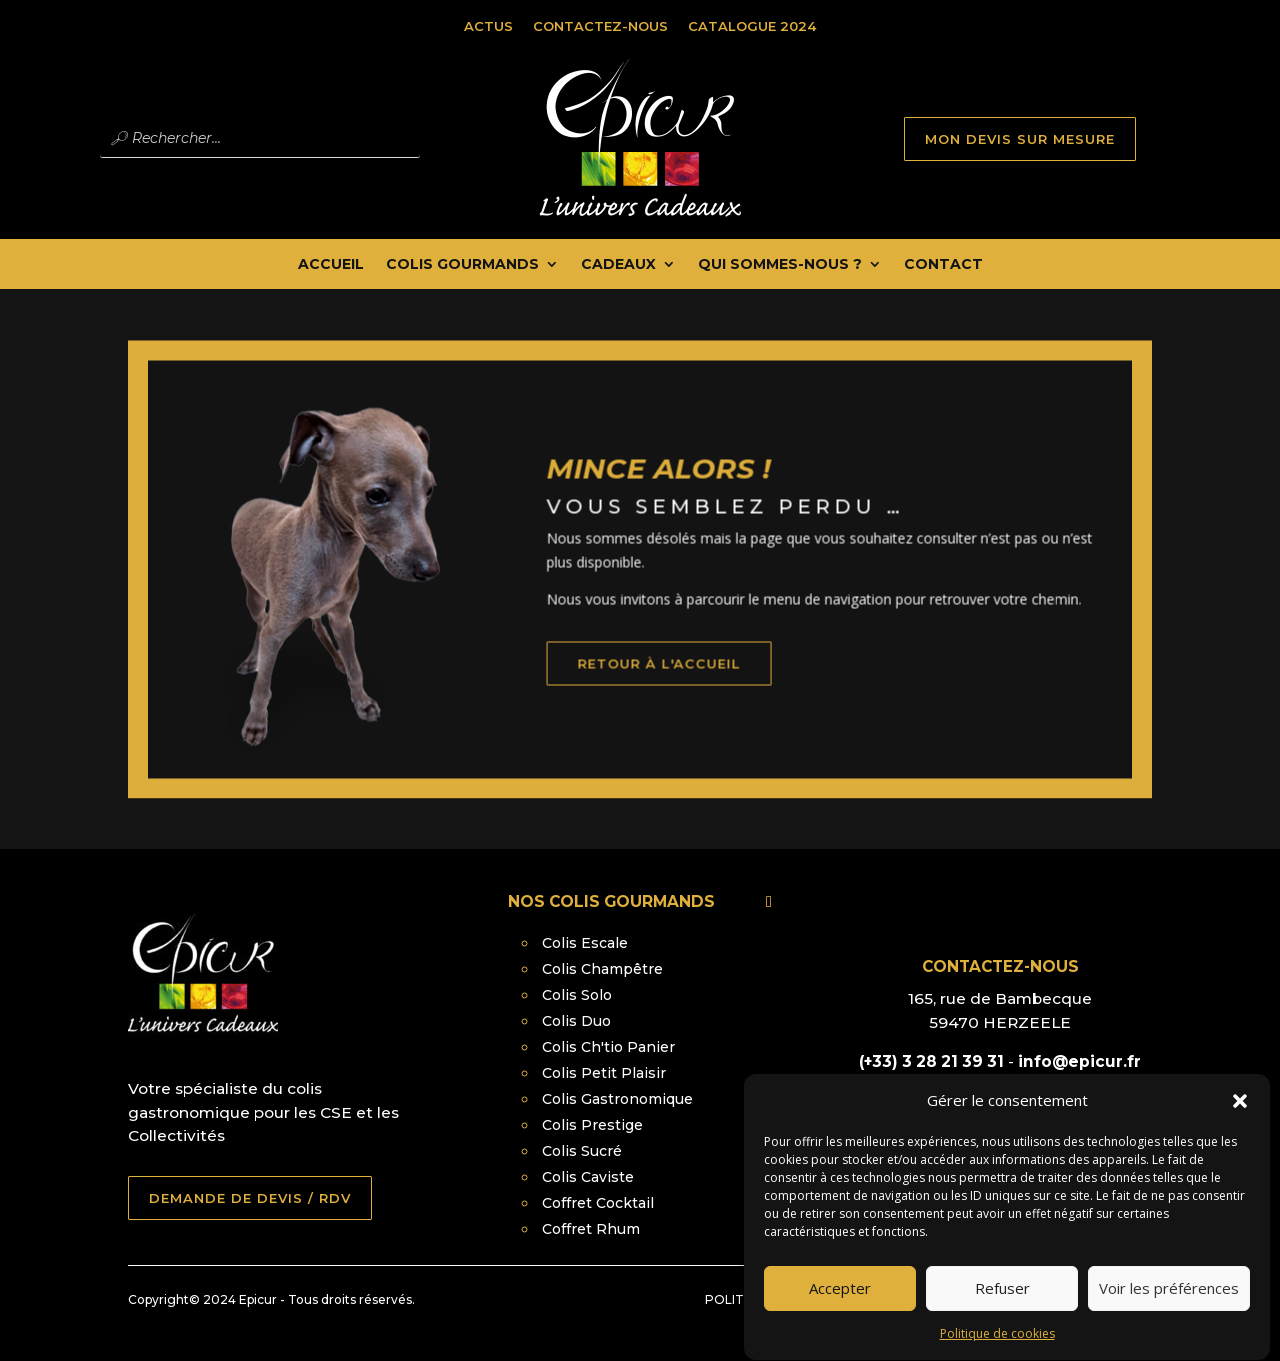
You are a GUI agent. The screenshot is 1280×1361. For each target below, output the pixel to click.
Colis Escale (585, 943)
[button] (1240, 1118)
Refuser (1002, 1305)
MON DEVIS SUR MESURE (1020, 139)
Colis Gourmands (462, 265)
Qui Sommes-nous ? (780, 265)
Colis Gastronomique (617, 1099)
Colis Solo (577, 995)
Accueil (331, 265)
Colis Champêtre (602, 969)
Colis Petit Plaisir (604, 1073)
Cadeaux (618, 265)
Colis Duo (576, 1021)
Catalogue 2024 (752, 26)
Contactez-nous (600, 26)
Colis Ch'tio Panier (608, 1047)
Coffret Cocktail (598, 1203)
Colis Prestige (592, 1125)
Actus (488, 26)
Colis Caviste (588, 1177)
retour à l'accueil (684, 684)
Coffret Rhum (591, 1229)
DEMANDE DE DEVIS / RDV (250, 1198)
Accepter (840, 1305)
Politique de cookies (997, 1350)
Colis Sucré (582, 1151)
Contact (943, 265)
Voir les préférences (1169, 1305)
